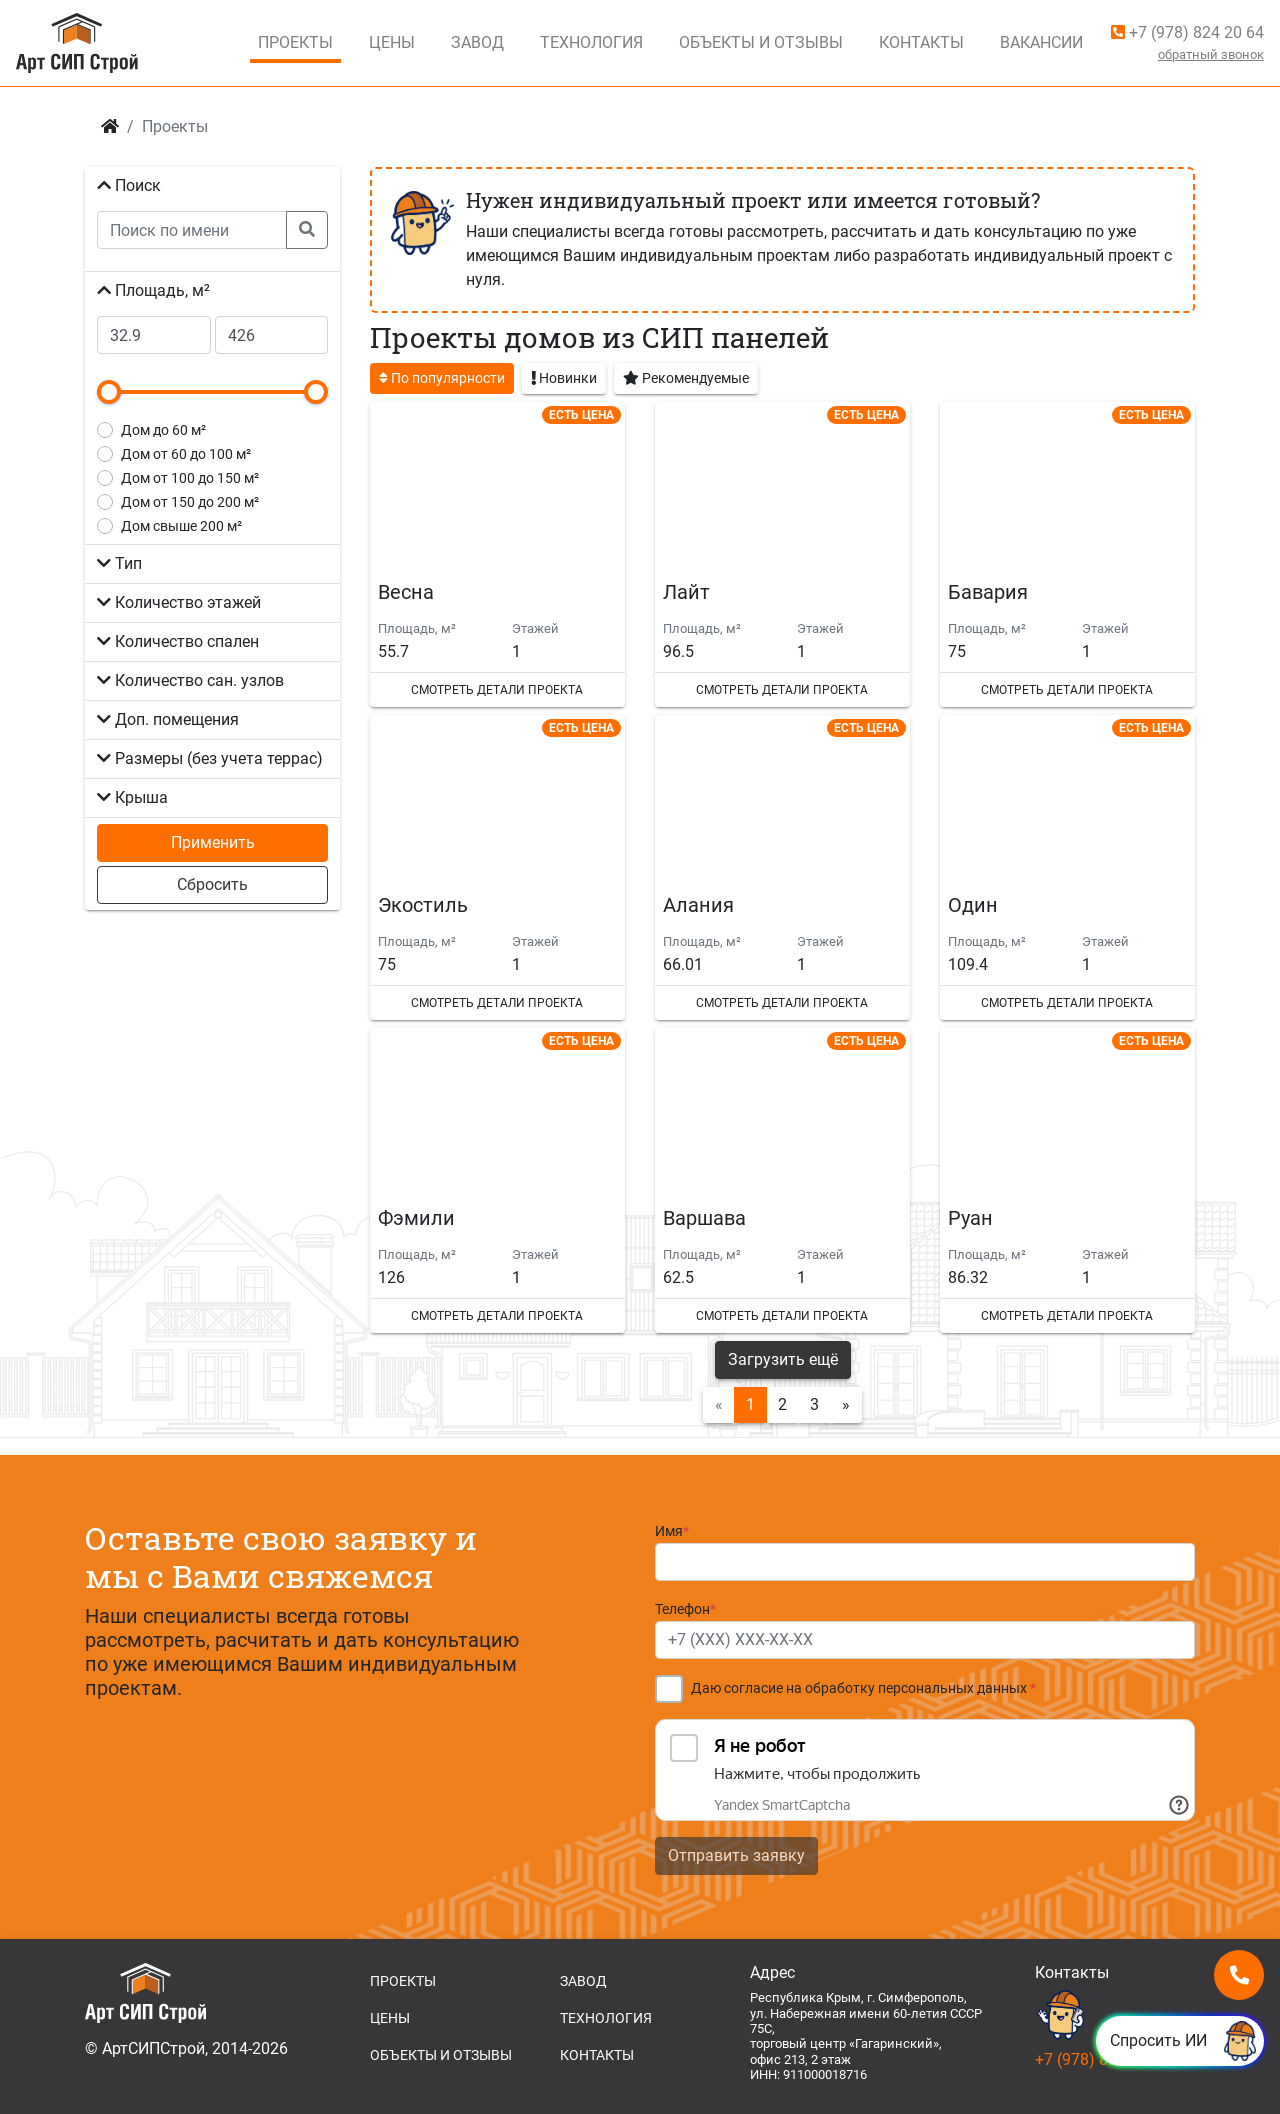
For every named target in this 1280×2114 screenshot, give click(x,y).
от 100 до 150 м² (190, 478)
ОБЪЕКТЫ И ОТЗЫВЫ (441, 2055)
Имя (672, 1531)
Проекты (295, 42)
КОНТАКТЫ (597, 2055)
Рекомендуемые (686, 377)
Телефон (685, 1609)
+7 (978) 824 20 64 (1187, 32)
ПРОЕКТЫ (403, 1981)
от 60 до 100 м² (186, 454)
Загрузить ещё (783, 1359)
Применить (213, 842)
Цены (392, 42)
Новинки (564, 377)
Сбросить (212, 884)
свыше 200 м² (181, 526)
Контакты (921, 42)
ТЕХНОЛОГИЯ (606, 2018)
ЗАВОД (583, 1981)
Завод (477, 42)
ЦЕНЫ (390, 2018)
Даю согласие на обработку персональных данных (863, 1688)
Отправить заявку (736, 1855)
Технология (591, 42)
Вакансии (1041, 42)
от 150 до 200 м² (190, 502)
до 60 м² (163, 430)
